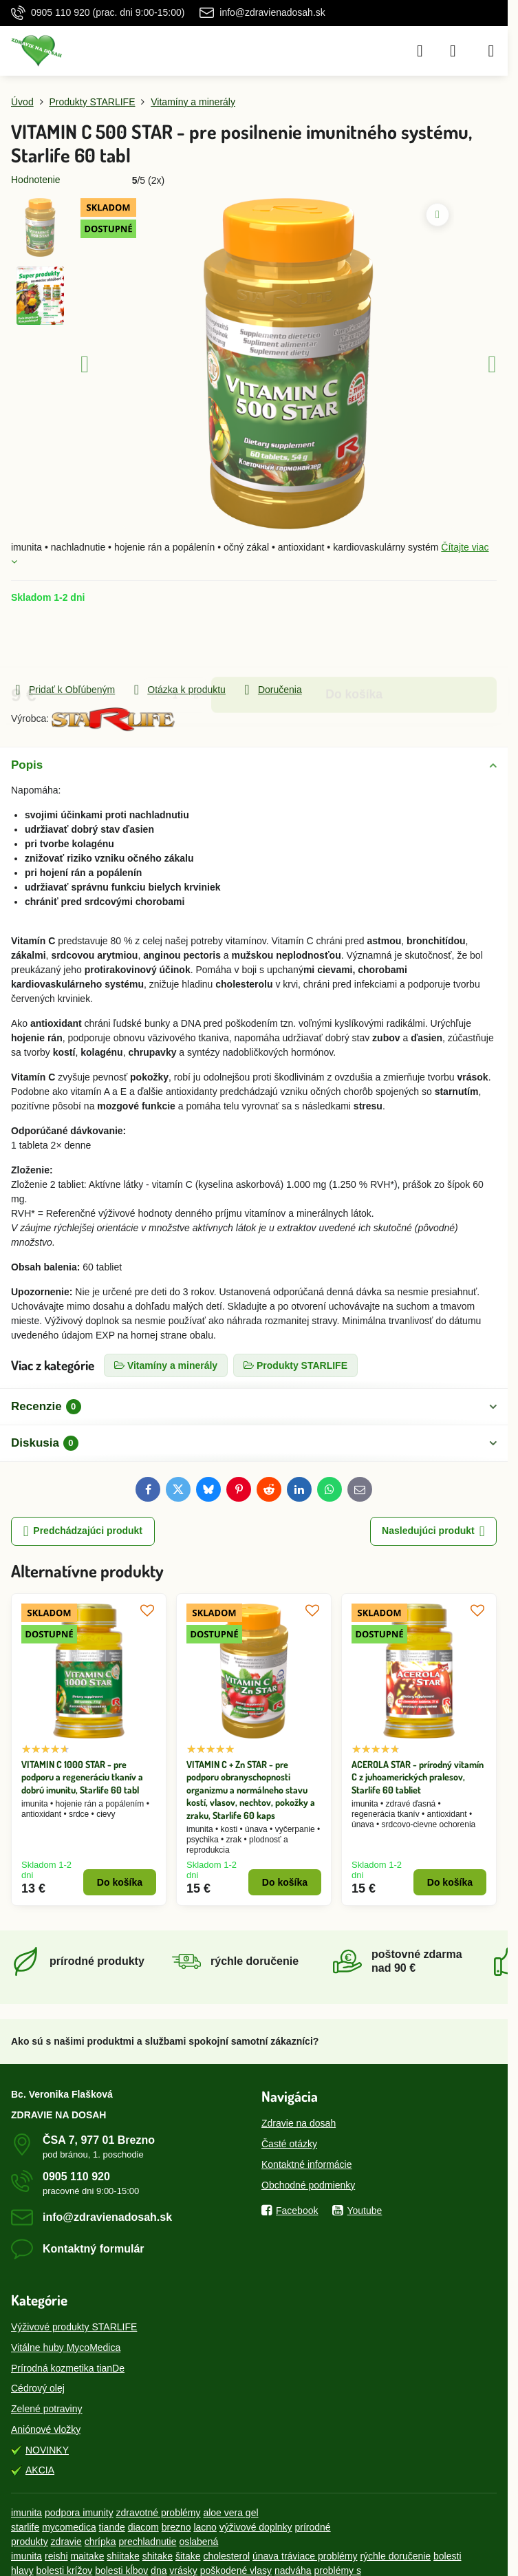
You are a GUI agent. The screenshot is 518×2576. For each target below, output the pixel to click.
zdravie (66, 2541)
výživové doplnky (255, 2527)
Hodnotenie (36, 179)
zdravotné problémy (158, 2512)
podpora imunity (79, 2512)
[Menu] (491, 51)
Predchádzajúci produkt (82, 1531)
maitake (87, 2556)
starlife (25, 2527)
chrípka (100, 2541)
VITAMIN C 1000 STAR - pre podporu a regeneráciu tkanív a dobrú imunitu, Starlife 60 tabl (82, 1777)
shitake (157, 2556)
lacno (204, 2527)
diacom (143, 2527)
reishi (56, 2556)
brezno (176, 2527)
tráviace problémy (319, 2556)
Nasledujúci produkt (433, 1531)
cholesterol (226, 2556)
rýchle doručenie (395, 2556)
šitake (188, 2556)
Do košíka (353, 643)
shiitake (123, 2556)
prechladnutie (147, 2541)
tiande (112, 2527)
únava (266, 2556)
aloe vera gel (230, 2512)
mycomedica (69, 2527)
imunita (26, 2512)
